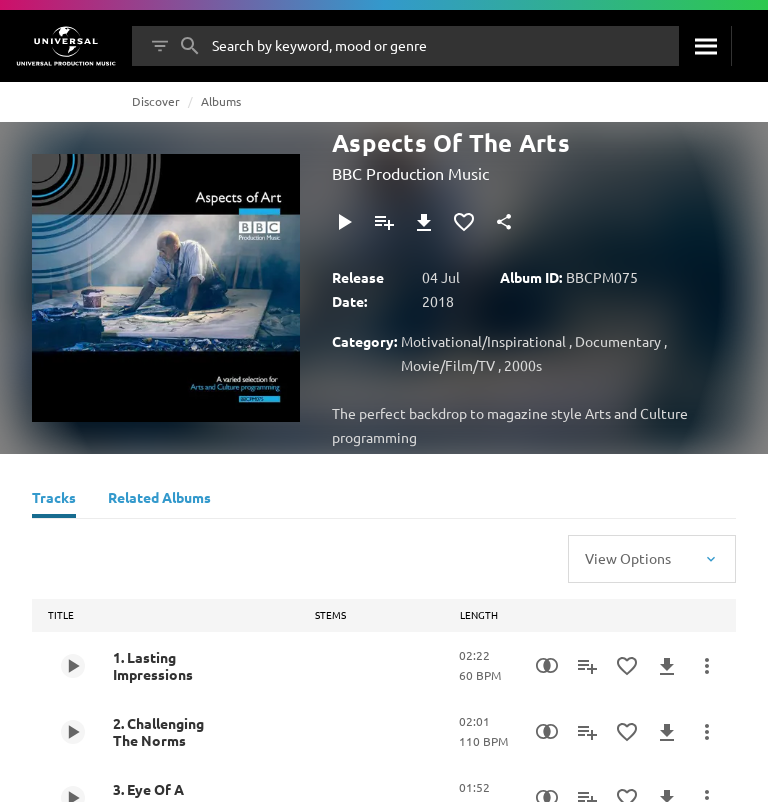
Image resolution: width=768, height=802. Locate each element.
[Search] (705, 46)
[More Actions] (707, 666)
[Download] (424, 222)
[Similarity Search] (547, 666)
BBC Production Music (410, 173)
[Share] (504, 222)
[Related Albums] (159, 500)
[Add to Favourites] (464, 222)
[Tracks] (54, 500)
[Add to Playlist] (384, 222)
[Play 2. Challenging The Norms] (73, 732)
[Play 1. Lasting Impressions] (73, 666)
